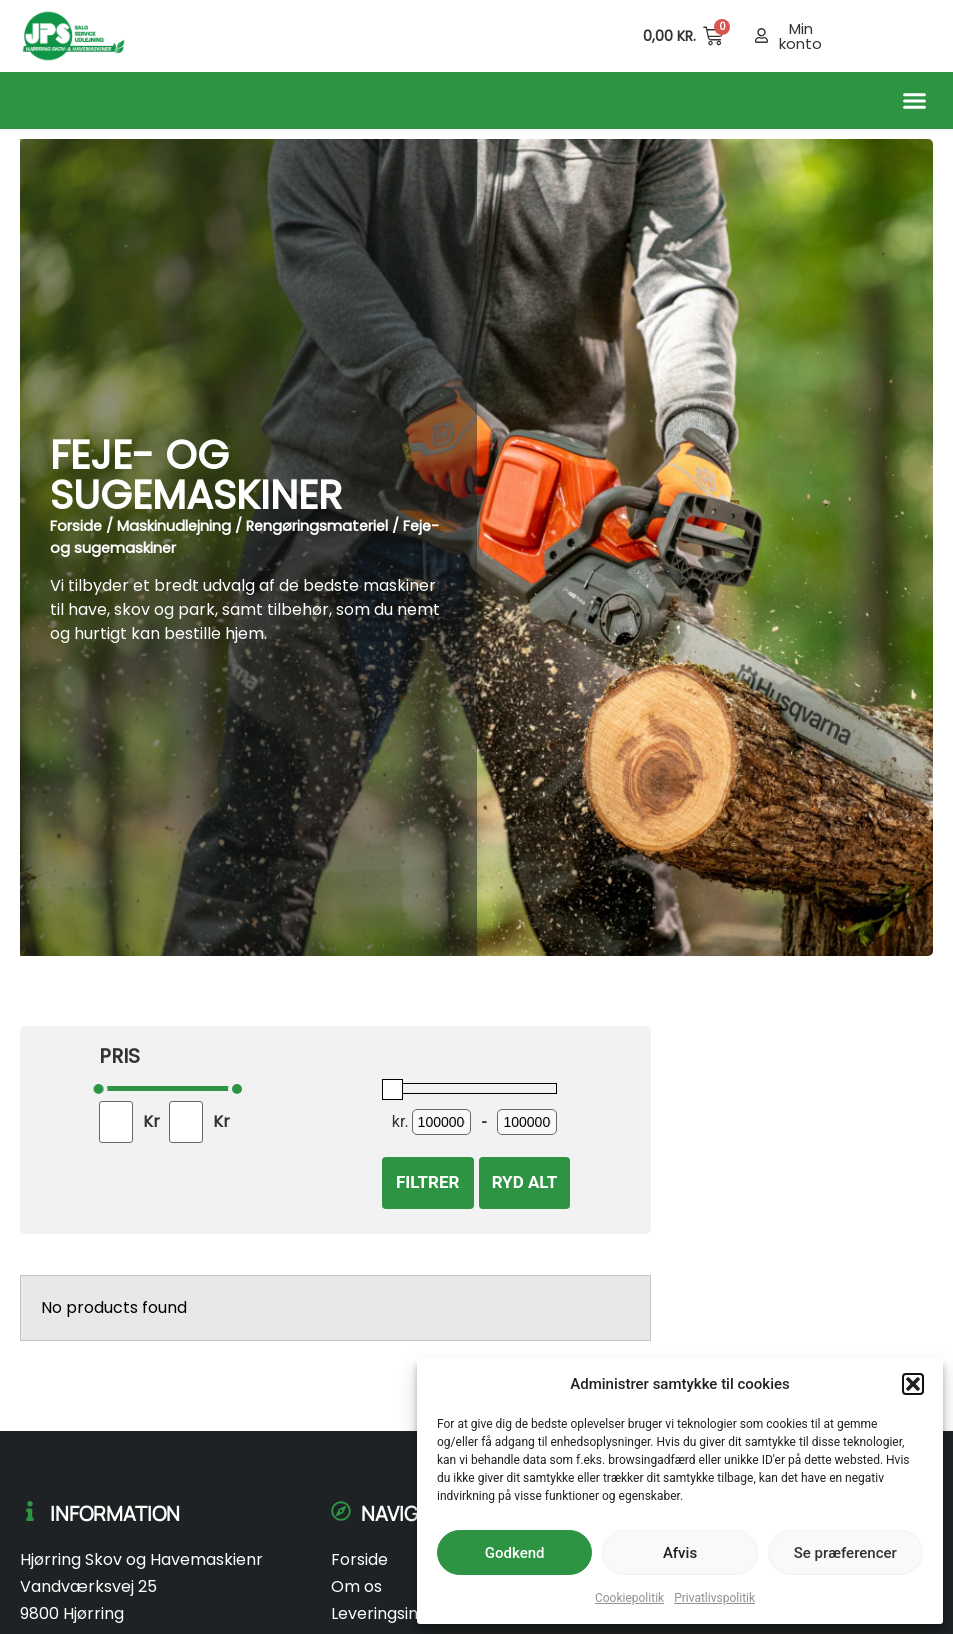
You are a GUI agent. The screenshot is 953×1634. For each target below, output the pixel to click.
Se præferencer (845, 1553)
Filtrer (428, 1182)
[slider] (99, 1089)
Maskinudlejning (174, 526)
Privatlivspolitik (714, 1598)
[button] (913, 1384)
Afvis (680, 1553)
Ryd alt (525, 1182)
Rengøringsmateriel (317, 526)
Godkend (515, 1553)
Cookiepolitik (629, 1598)
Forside (76, 526)
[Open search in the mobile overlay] (602, 36)
